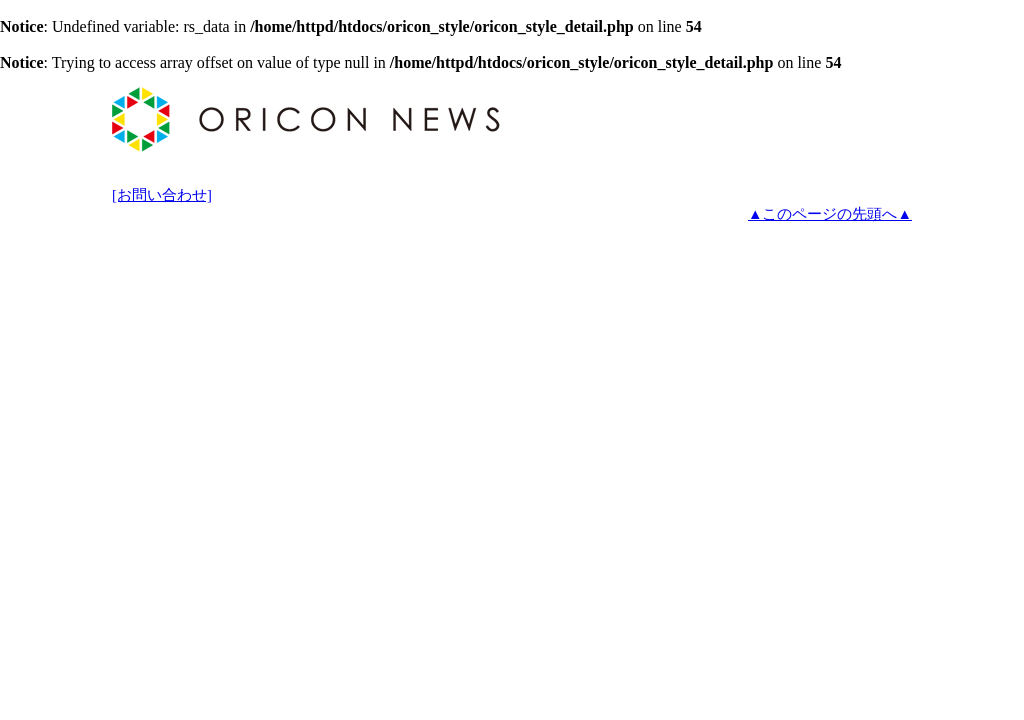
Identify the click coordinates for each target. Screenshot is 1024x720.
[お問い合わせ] (162, 195)
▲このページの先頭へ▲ (830, 214)
